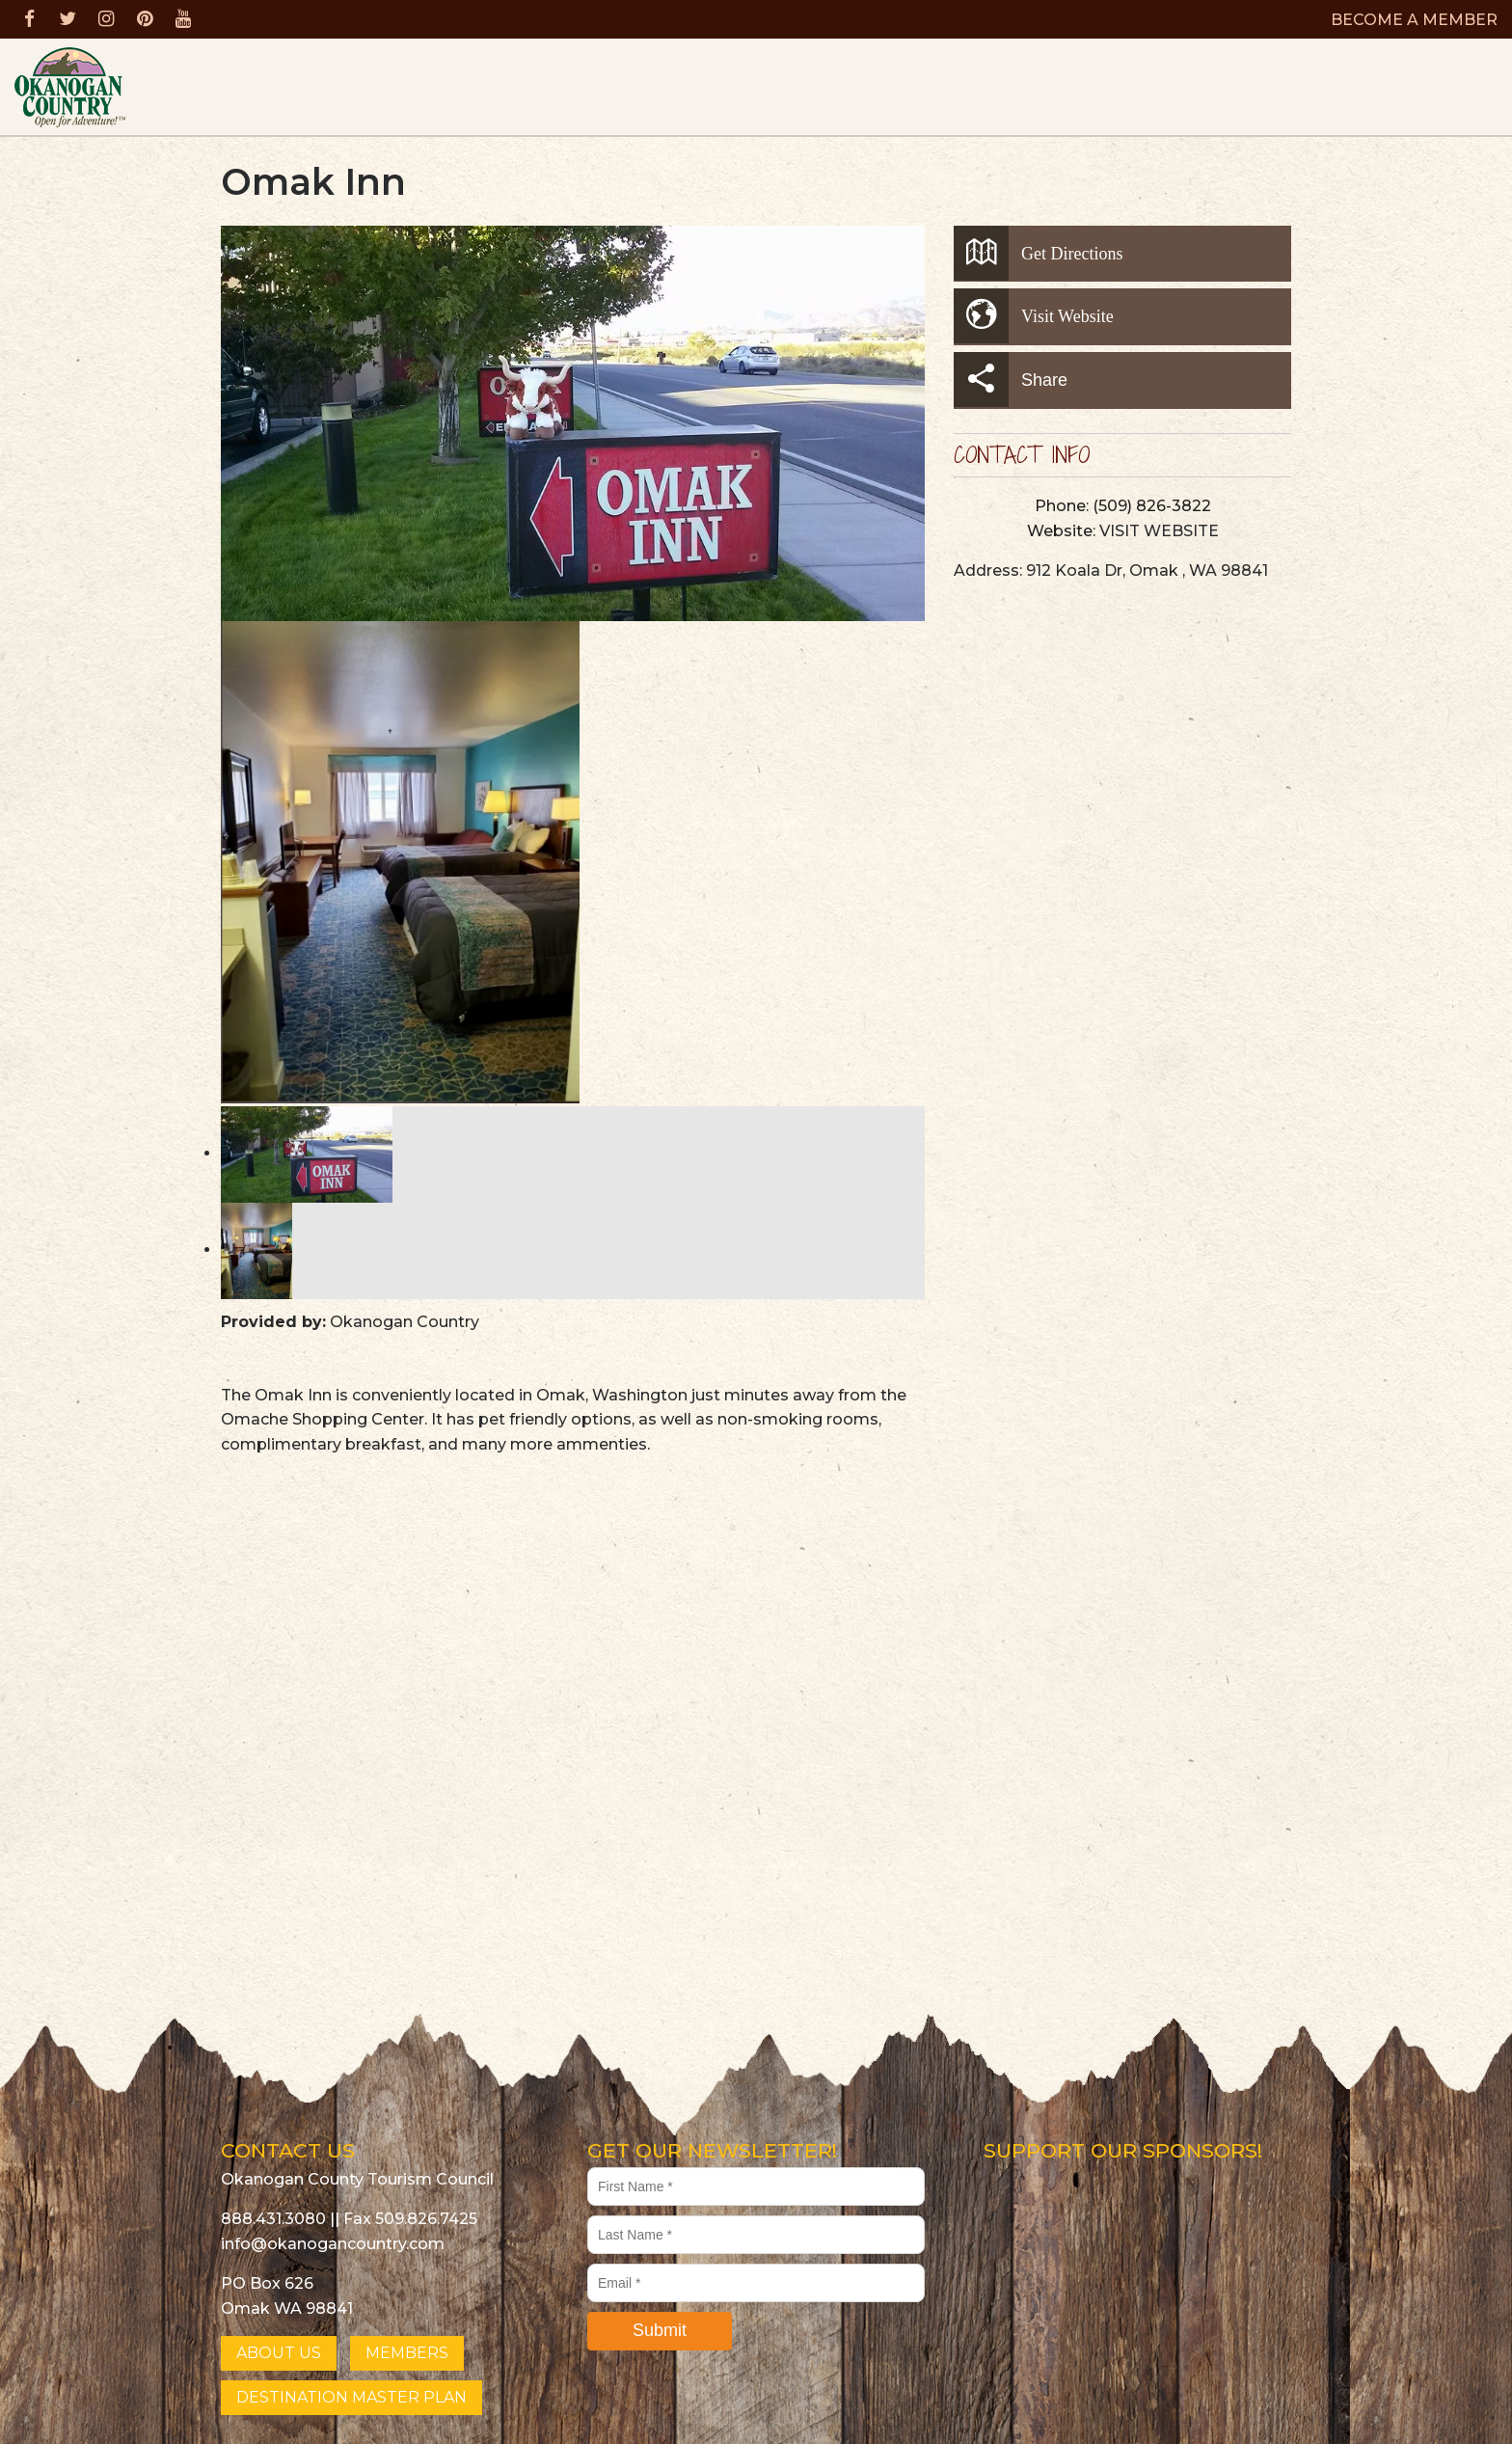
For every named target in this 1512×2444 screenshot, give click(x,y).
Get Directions (1038, 253)
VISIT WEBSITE (1159, 531)
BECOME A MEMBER (1414, 20)
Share (1010, 379)
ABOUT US (278, 2353)
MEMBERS (406, 2353)
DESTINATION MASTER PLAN (351, 2397)
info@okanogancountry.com (333, 2244)
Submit (660, 2330)
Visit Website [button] (1034, 315)
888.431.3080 (273, 2219)
